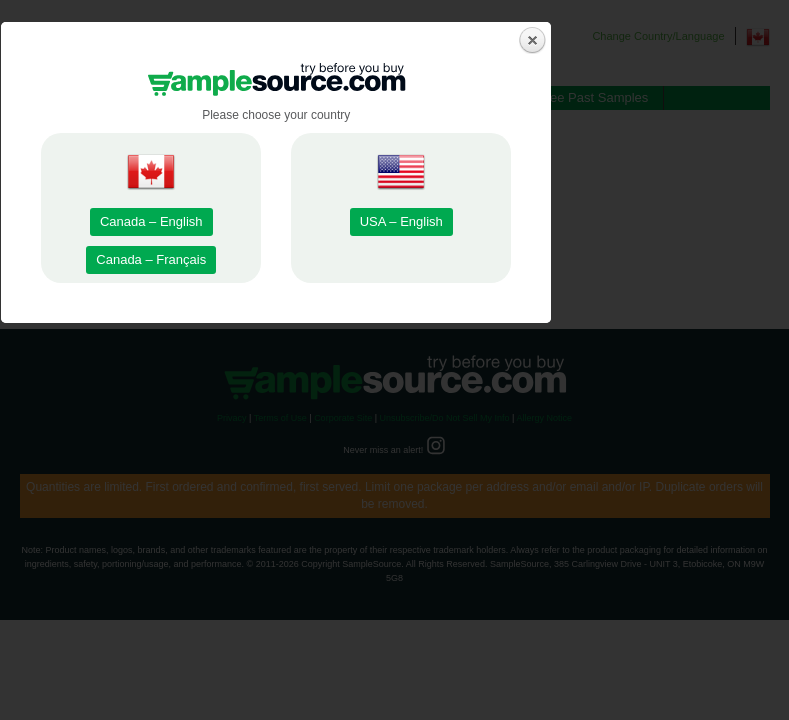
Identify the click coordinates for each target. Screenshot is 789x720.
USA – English (519, 419)
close (651, 238)
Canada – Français (270, 457)
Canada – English (270, 419)
